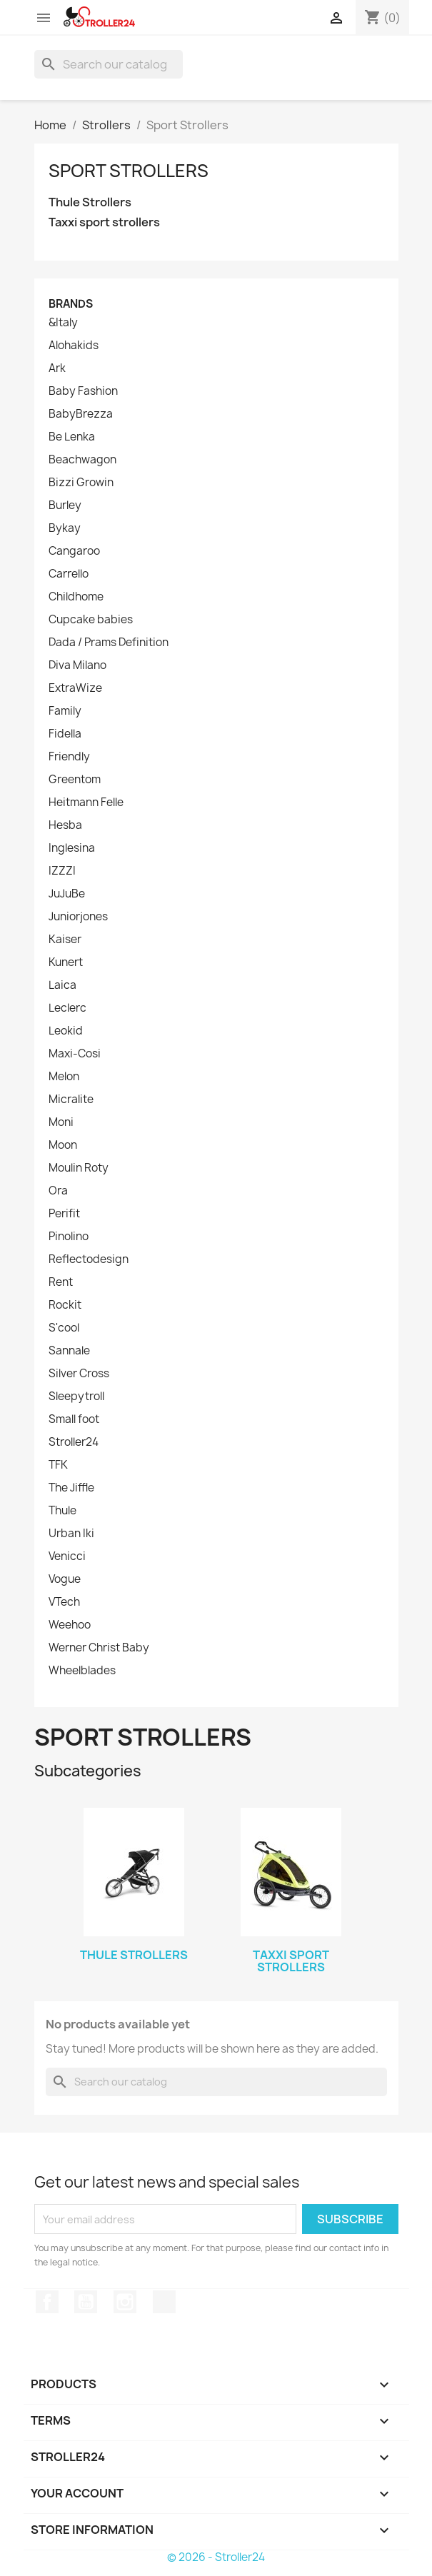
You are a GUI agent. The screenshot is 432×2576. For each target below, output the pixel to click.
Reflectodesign (89, 1259)
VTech (64, 1602)
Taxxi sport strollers (104, 222)
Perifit (64, 1214)
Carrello (69, 574)
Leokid (66, 1031)
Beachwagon (82, 460)
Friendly (69, 757)
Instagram (125, 2301)
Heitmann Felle (86, 802)
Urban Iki (71, 1533)
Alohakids (74, 345)
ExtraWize (75, 688)
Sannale (69, 1351)
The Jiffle (71, 1488)
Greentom (75, 780)
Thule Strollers (90, 202)
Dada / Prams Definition (109, 642)
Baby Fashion (83, 391)
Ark (57, 368)
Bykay (65, 528)
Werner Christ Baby (99, 1648)
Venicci (67, 1556)
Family (65, 711)
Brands (71, 303)
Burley (65, 505)
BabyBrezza (81, 414)
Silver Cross (79, 1374)
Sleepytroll (76, 1396)
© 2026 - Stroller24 (216, 2557)
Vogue (65, 1579)
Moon (63, 1145)
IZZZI (62, 871)
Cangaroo (74, 551)
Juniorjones (78, 917)
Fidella (65, 734)
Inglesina (72, 848)
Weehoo (70, 1625)
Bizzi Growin (81, 483)
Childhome (76, 597)
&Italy (63, 323)
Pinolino (69, 1236)
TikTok (164, 2301)
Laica (62, 985)
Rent (61, 1282)
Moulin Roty (79, 1168)
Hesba (65, 825)
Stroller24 (74, 1442)
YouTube (85, 2301)
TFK (58, 1465)
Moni (61, 1122)
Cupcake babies (91, 620)
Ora (58, 1191)
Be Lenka (72, 437)
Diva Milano (77, 665)
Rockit (65, 1305)
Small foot (74, 1419)
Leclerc (67, 1008)
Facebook (47, 2301)
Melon (64, 1077)
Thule (62, 1511)
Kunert (66, 962)
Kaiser (65, 939)
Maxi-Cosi (75, 1054)
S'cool (64, 1328)
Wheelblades (82, 1671)
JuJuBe (67, 894)
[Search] (108, 64)
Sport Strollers (129, 171)
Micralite (71, 1099)
